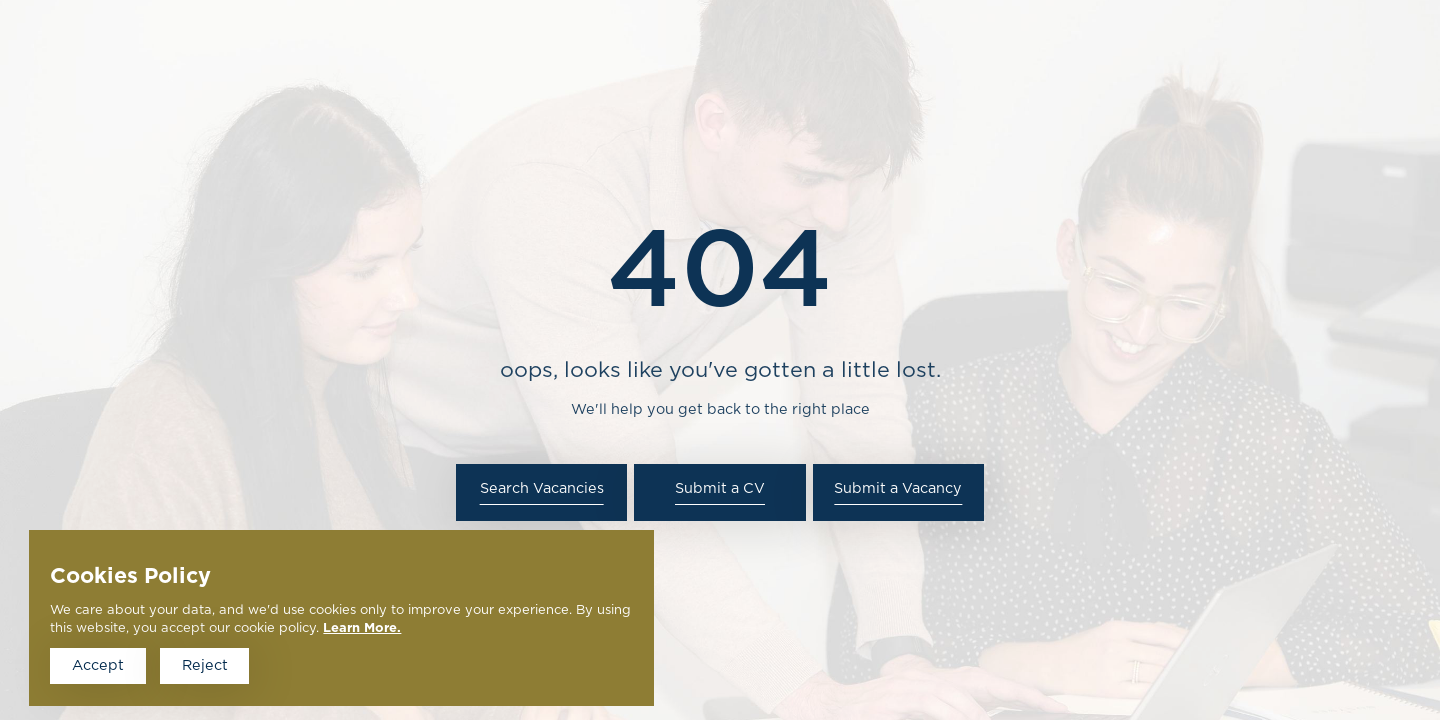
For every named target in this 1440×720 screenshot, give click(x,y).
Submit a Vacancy (898, 488)
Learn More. (362, 628)
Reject (205, 665)
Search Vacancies (542, 488)
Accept (98, 665)
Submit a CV (720, 488)
